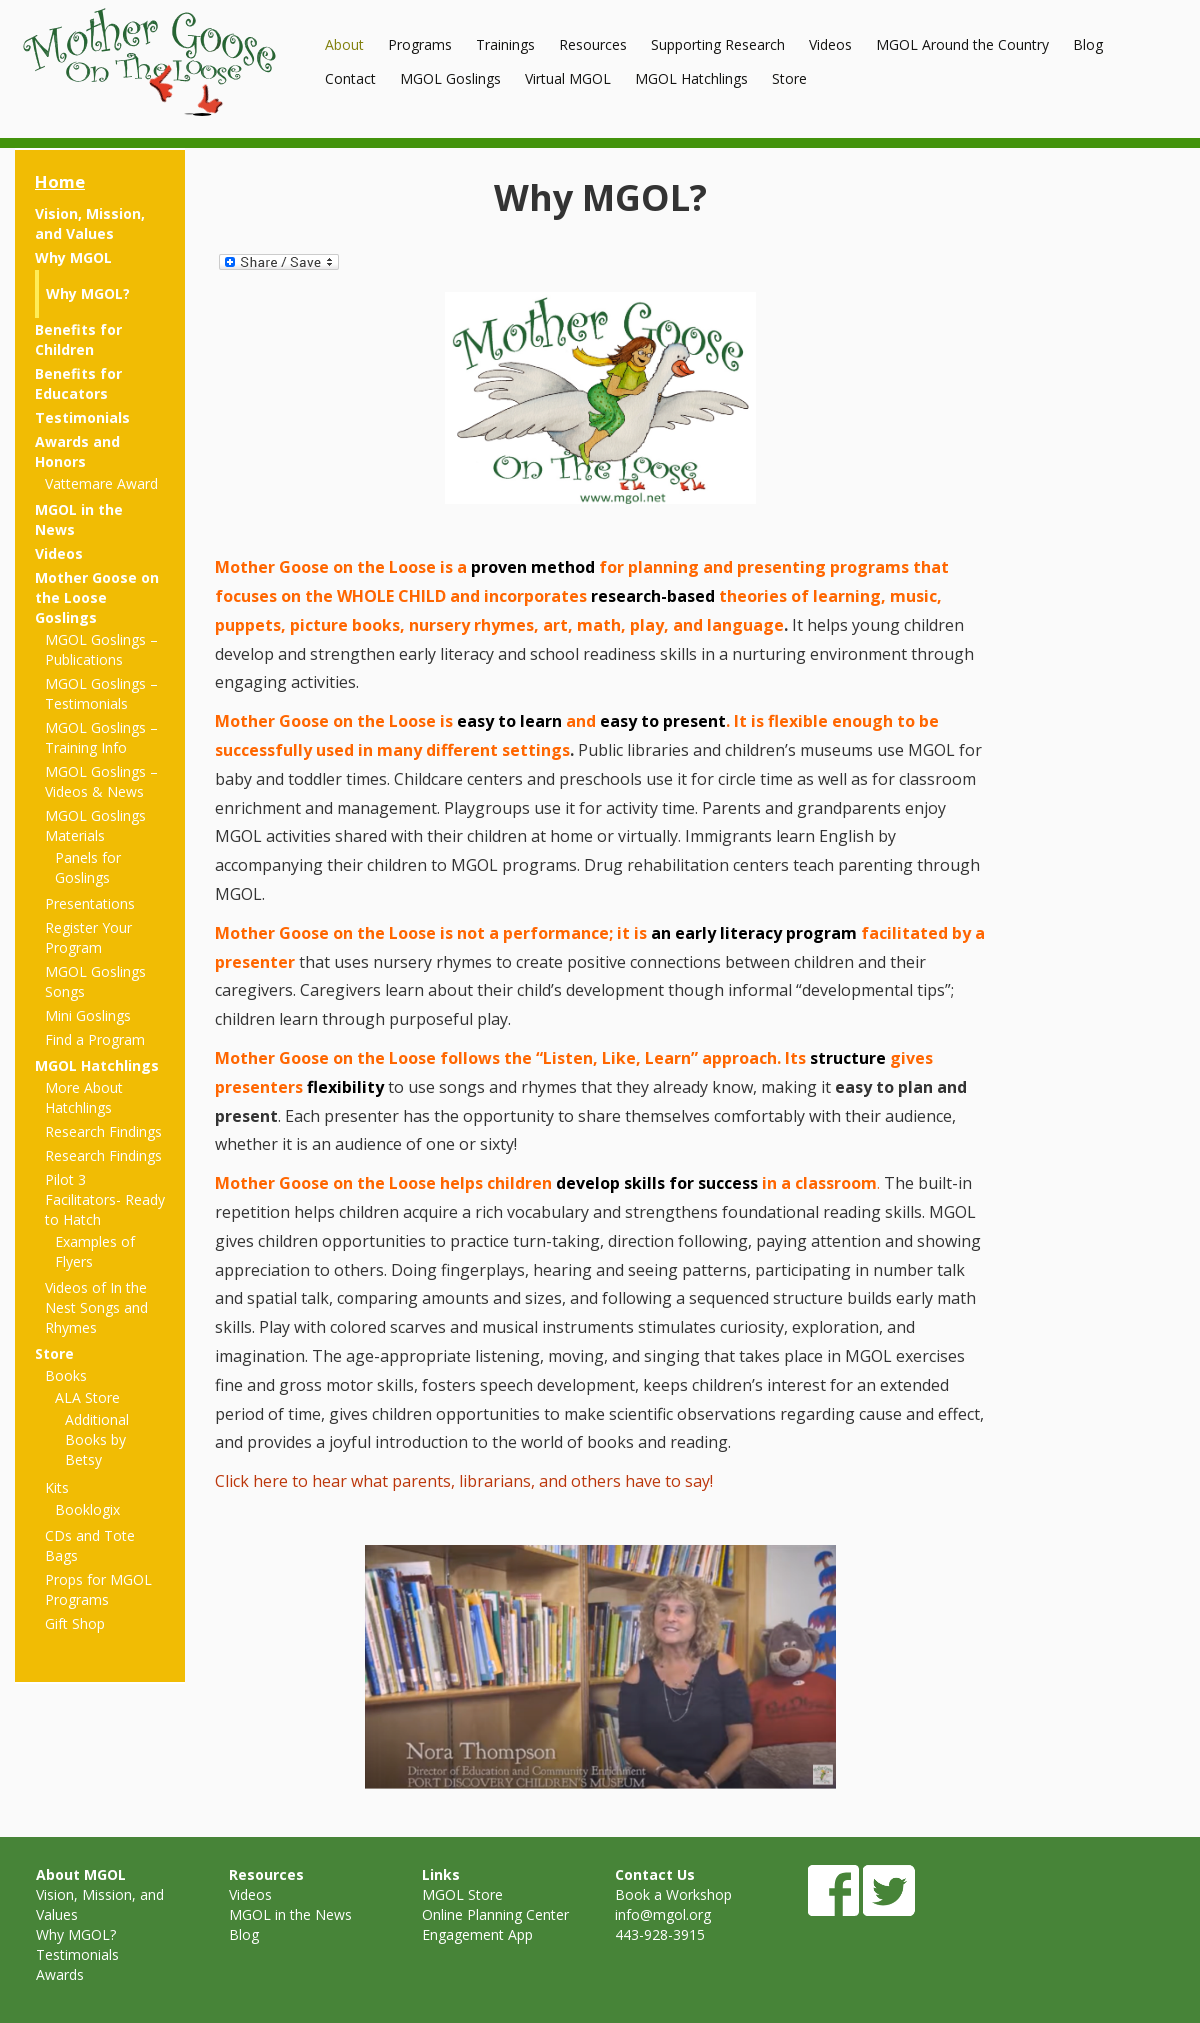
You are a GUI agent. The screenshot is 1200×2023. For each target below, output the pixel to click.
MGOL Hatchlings (691, 78)
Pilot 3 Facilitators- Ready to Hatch (105, 1199)
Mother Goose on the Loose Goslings (97, 597)
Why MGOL (73, 257)
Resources (593, 44)
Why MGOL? (88, 293)
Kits (57, 1487)
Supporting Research (718, 44)
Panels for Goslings (88, 867)
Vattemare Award (101, 483)
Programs (420, 44)
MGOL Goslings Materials (95, 825)
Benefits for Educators (78, 383)
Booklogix (87, 1509)
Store (789, 78)
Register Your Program (88, 937)
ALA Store (87, 1397)
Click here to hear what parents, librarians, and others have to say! (464, 1481)
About (344, 44)
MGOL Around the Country (962, 44)
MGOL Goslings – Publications (101, 649)
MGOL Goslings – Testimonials (101, 693)
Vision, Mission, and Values (90, 223)
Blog (1088, 44)
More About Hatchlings (84, 1097)
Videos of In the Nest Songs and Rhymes (96, 1307)
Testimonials (82, 417)
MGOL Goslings (450, 78)
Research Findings (103, 1131)
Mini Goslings (88, 1015)
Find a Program (95, 1039)
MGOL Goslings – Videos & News (101, 781)
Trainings (505, 44)
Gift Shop (75, 1623)
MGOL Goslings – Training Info (101, 737)
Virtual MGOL (568, 78)
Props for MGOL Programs (98, 1589)
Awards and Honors (77, 451)
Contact (350, 78)
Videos (830, 44)
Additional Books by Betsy (97, 1439)
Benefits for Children (78, 339)
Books (66, 1375)
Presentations (90, 903)
